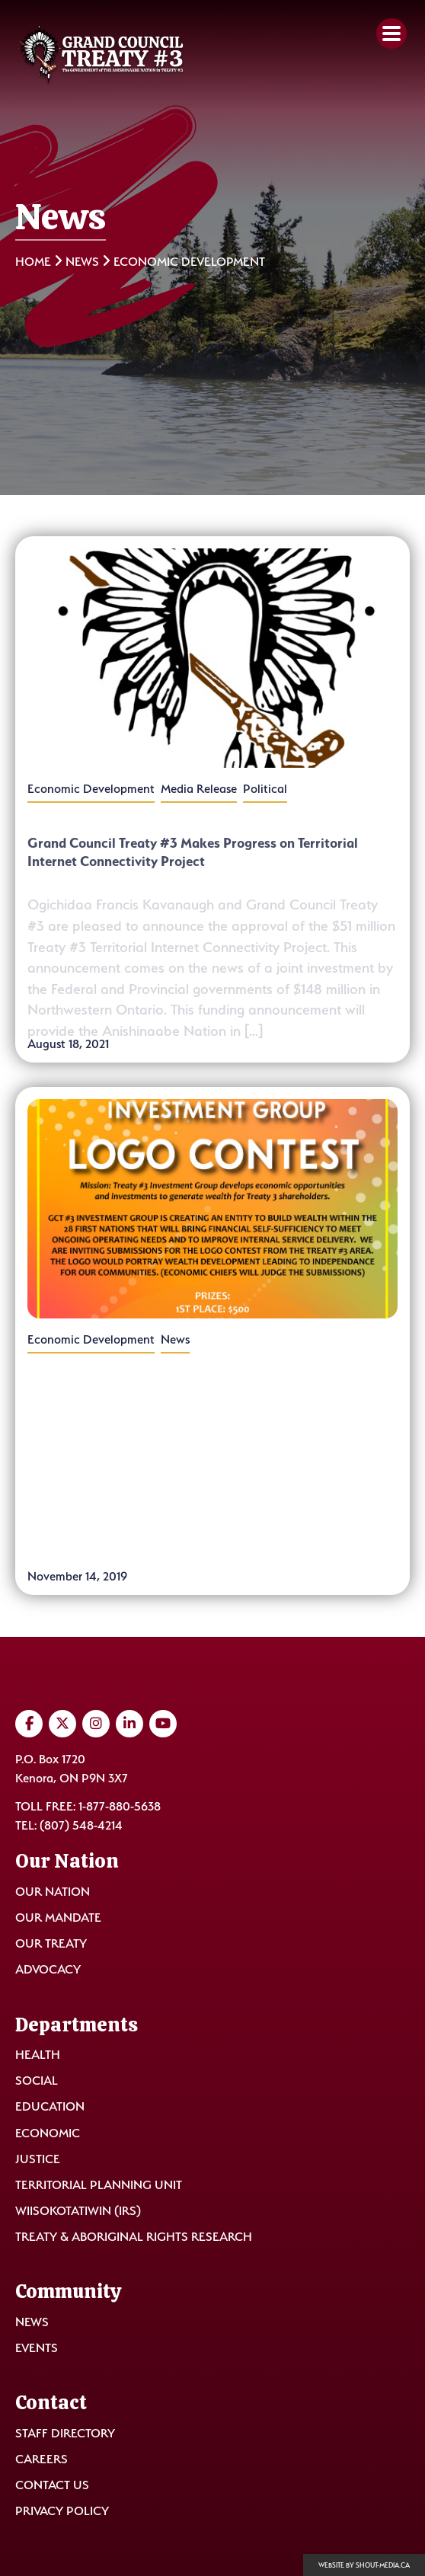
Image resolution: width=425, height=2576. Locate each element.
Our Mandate (58, 1917)
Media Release (199, 789)
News (82, 261)
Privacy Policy (62, 2511)
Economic (47, 2133)
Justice (37, 2159)
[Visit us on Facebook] (29, 1723)
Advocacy (48, 1969)
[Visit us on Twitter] (62, 1723)
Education (50, 2106)
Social (36, 2080)
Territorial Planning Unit (98, 2185)
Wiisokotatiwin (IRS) (78, 2211)
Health (37, 2054)
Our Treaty (51, 1943)
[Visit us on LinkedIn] (129, 1723)
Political (265, 789)
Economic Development (91, 789)
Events (36, 2348)
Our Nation (52, 1891)
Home (33, 261)
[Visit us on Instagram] (96, 1723)
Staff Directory (65, 2433)
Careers (41, 2459)
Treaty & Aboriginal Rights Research (133, 2236)
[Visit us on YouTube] (163, 1723)
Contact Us (52, 2485)
